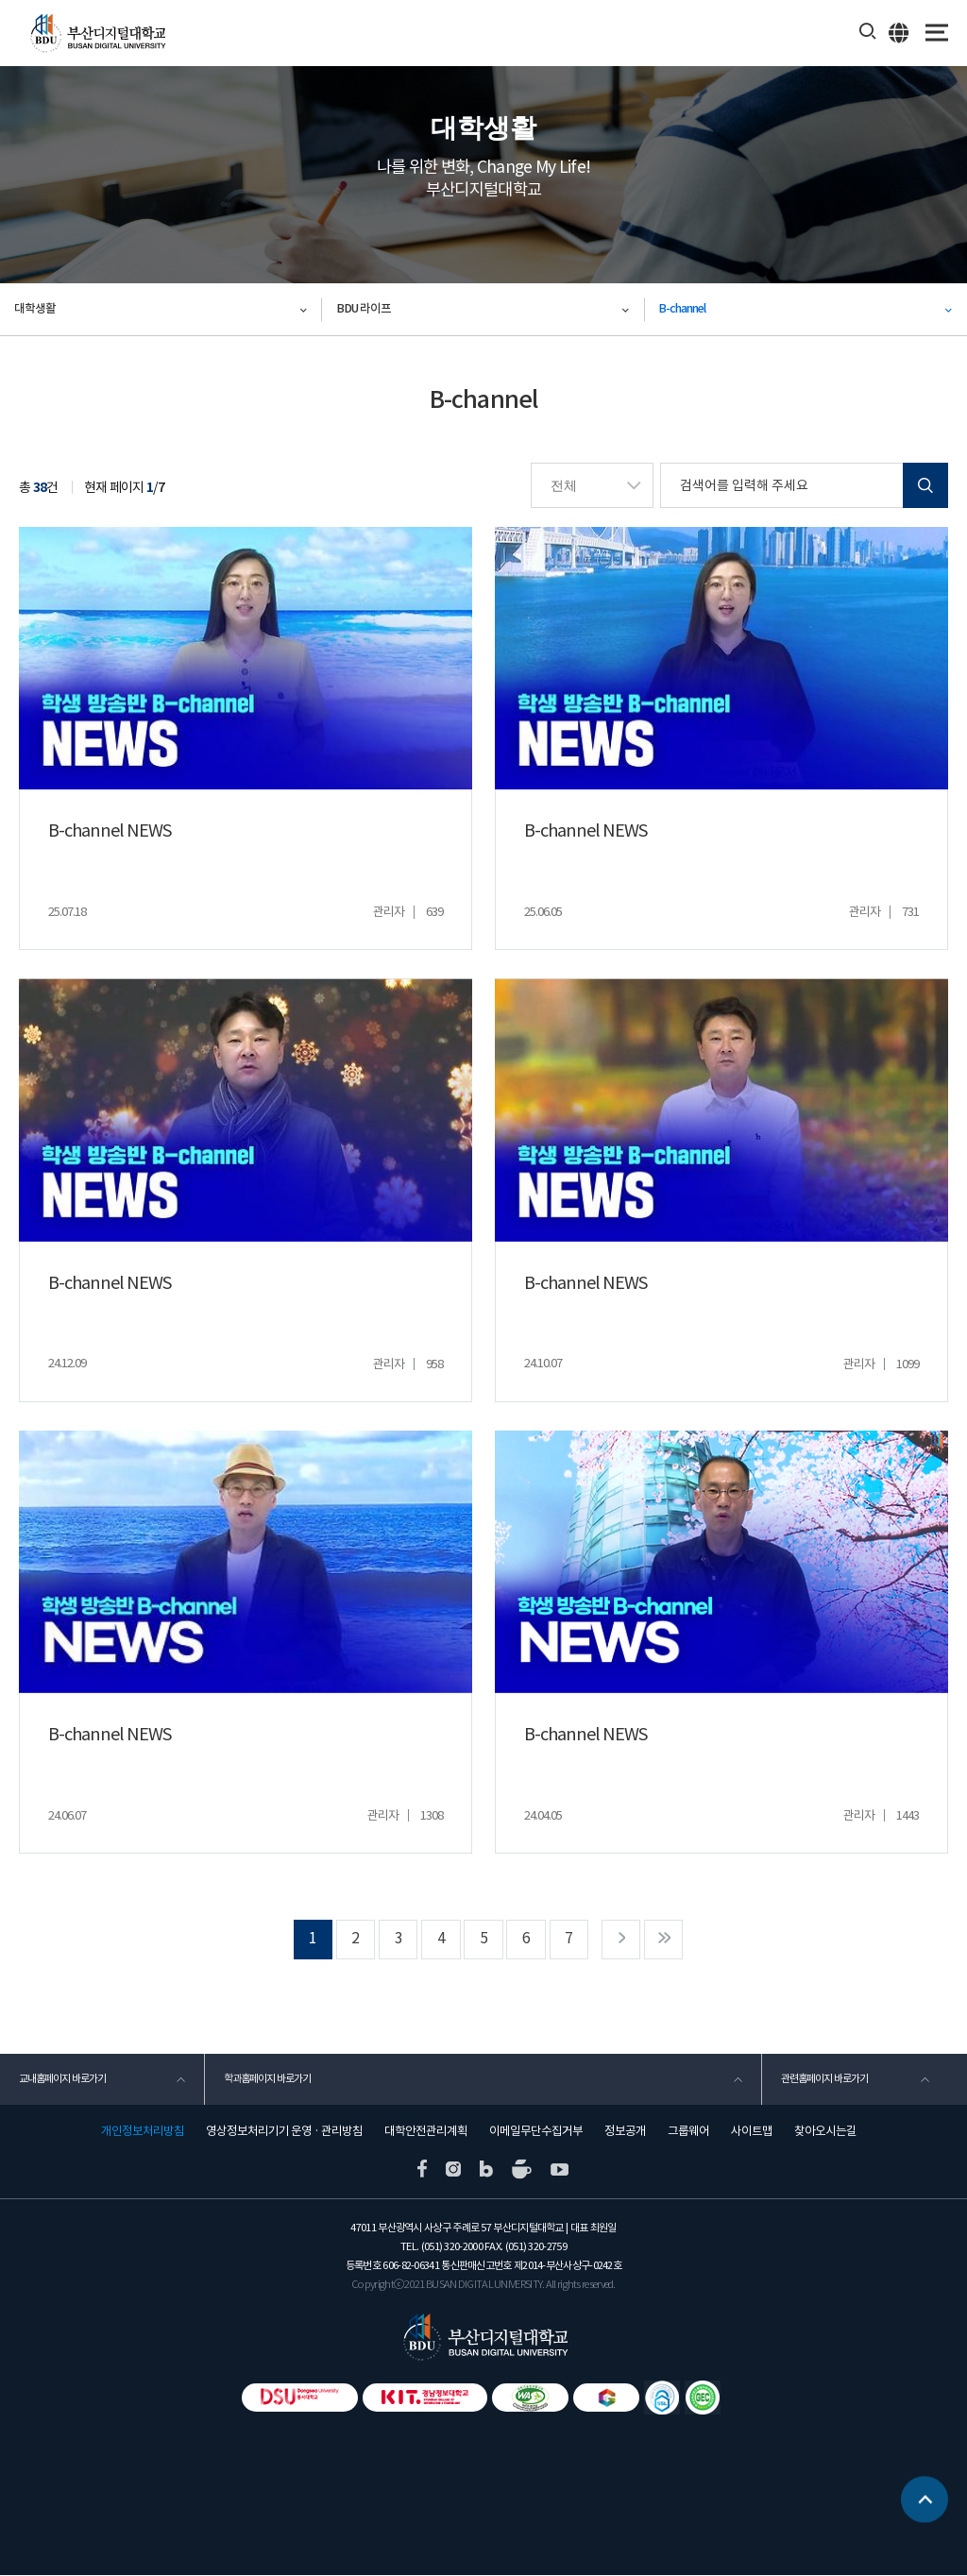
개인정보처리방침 (142, 2132)
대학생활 (35, 309)
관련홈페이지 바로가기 (824, 2079)
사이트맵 (751, 2132)
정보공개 (625, 2132)
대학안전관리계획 (425, 2132)
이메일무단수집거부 (536, 2132)
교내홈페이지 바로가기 (62, 2079)
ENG (899, 32)
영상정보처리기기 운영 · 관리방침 (284, 2132)
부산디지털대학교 (97, 33)
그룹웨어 (688, 2132)
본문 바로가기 (0, 0)
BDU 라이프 (363, 309)
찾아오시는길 (825, 2132)
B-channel (682, 309)
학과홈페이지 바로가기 (267, 2079)
